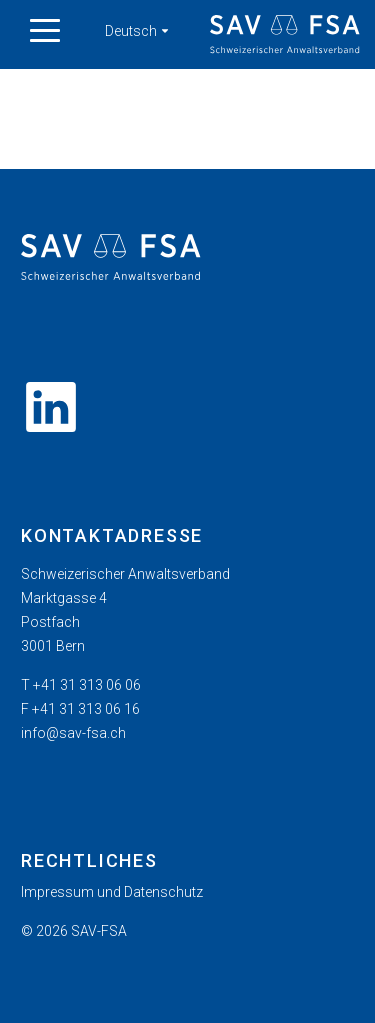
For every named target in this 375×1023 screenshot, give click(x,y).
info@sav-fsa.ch (73, 733)
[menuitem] (187, 892)
